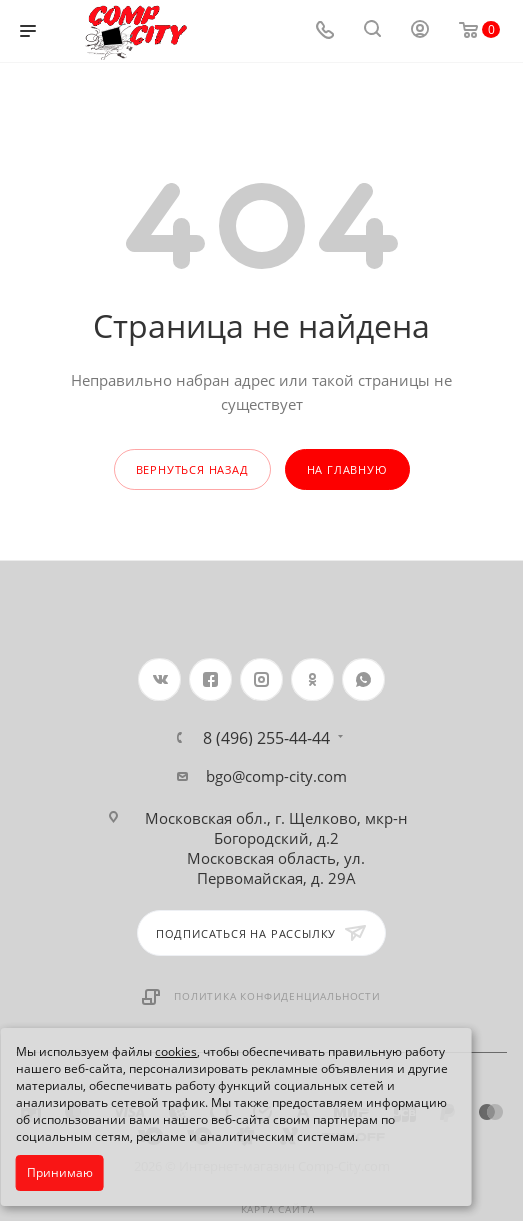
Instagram (261, 679)
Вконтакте (159, 679)
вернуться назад (192, 469)
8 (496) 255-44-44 (266, 738)
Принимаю (60, 1172)
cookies (176, 1051)
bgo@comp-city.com (276, 776)
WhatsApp (363, 679)
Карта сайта (278, 1209)
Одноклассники (312, 679)
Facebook (210, 679)
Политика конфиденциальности (277, 996)
